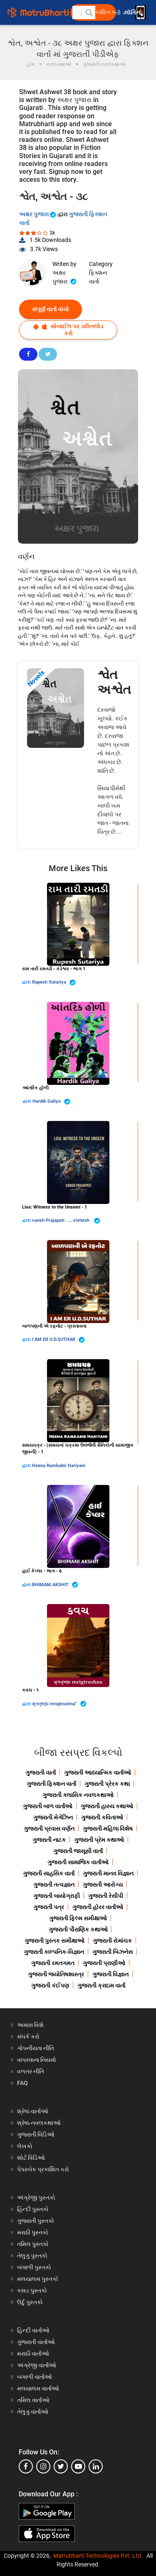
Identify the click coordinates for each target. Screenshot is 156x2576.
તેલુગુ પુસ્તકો (32, 2255)
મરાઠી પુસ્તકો (32, 2232)
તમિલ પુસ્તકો (33, 2244)
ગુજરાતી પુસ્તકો (35, 2220)
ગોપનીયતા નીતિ (35, 2048)
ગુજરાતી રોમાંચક (112, 1940)
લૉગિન (132, 12)
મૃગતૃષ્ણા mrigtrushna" (59, 1704)
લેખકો (24, 2146)
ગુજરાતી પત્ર (48, 1907)
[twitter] (61, 2466)
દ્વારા (27, 982)
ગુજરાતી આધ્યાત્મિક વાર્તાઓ (97, 1772)
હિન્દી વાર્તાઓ (33, 2330)
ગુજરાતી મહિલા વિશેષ (108, 1828)
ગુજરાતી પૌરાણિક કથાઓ (78, 1929)
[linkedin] (96, 2466)
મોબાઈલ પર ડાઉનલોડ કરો (68, 330)
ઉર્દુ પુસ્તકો (30, 2302)
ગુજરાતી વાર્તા (40, 1772)
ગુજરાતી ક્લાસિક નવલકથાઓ (78, 1795)
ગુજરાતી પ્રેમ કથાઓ (99, 1839)
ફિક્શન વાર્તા (98, 277)
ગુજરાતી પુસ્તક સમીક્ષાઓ (54, 1940)
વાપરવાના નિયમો (37, 2059)
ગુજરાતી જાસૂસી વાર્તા (78, 1851)
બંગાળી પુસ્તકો (34, 2267)
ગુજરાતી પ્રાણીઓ (104, 1963)
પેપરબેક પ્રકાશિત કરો (43, 2169)
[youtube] (78, 2466)
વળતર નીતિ (30, 2071)
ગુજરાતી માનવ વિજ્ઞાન (108, 1873)
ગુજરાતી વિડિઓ (35, 2134)
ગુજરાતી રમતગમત (52, 1963)
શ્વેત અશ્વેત (114, 682)
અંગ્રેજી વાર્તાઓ (36, 2365)
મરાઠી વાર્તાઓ (33, 2353)
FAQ (22, 2083)
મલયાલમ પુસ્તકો (37, 2279)
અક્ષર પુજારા (38, 214)
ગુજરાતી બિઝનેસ (112, 1951)
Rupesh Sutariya (54, 982)
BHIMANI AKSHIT (55, 1585)
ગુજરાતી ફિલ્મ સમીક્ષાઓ (78, 1918)
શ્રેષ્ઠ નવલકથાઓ (39, 2122)
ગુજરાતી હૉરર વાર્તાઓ (97, 1907)
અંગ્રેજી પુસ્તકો (36, 2197)
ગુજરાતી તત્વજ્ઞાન (53, 1884)
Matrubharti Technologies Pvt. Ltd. (98, 2555)
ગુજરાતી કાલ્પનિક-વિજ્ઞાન (54, 1951)
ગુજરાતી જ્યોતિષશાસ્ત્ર (56, 1974)
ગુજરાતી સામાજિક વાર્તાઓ (78, 1862)
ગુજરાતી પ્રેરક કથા (107, 1783)
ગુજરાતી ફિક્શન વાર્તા (51, 1783)
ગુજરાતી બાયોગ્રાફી (56, 1895)
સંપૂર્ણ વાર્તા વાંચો (50, 309)
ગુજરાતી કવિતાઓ (102, 1817)
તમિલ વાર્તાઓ (33, 2400)
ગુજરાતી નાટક (49, 1839)
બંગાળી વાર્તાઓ (34, 2376)
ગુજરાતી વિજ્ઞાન (110, 1974)
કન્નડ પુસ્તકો (32, 2290)
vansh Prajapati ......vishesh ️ (66, 1221)
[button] (88, 12)
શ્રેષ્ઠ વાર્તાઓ (32, 2111)
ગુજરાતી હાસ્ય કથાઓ (107, 1806)
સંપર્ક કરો (28, 2036)
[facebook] (26, 2466)
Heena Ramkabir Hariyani (58, 1465)
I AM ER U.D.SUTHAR (58, 1340)
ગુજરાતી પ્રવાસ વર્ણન (49, 1828)
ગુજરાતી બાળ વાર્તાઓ (47, 1806)
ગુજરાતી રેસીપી (105, 1895)
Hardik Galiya (51, 1102)
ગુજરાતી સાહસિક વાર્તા (48, 1873)
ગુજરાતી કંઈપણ (50, 1985)
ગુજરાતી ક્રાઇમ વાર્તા (101, 1985)
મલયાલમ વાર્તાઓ (38, 2388)
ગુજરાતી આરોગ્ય (103, 1884)
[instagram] (43, 2466)
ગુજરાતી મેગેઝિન (53, 1817)
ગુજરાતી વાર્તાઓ (36, 2342)
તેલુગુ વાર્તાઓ (32, 2411)
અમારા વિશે (30, 2025)
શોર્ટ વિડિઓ (31, 2157)
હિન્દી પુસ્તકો (33, 2209)
